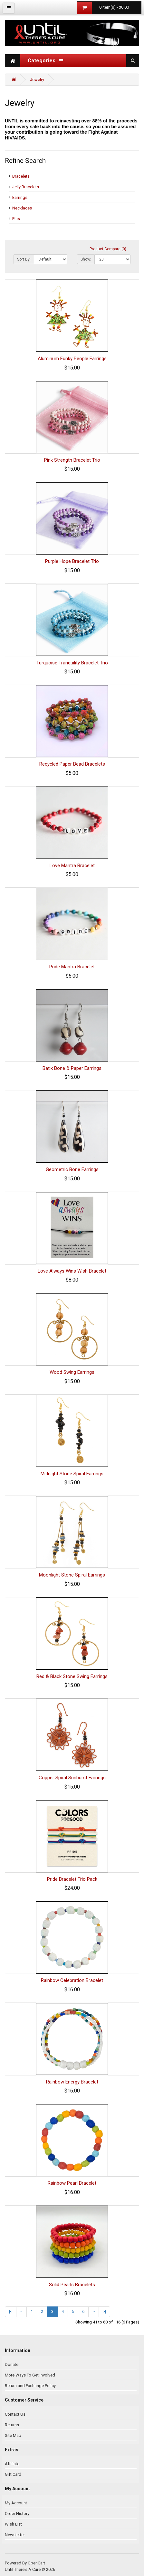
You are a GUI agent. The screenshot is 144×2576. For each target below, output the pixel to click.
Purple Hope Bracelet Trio (72, 561)
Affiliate (12, 2463)
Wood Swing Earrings (72, 1372)
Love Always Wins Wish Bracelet (72, 1271)
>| (104, 2311)
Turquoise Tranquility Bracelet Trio (72, 663)
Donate (11, 2364)
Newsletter (15, 2534)
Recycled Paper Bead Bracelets (72, 764)
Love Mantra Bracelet (72, 865)
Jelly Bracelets (25, 186)
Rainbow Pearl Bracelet (72, 2183)
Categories (45, 61)
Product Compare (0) (108, 249)
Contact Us (15, 2414)
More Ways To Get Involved (30, 2375)
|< (10, 2311)
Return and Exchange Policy (30, 2385)
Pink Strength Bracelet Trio (72, 460)
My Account (16, 2502)
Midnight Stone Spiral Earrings (72, 1474)
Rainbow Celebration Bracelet (72, 1980)
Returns (12, 2424)
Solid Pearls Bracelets (72, 2284)
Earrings (19, 197)
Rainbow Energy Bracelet (72, 2082)
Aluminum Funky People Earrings (72, 358)
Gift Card (13, 2474)
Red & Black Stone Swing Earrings (72, 1676)
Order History (17, 2513)
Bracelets (21, 176)
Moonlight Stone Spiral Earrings (72, 1575)
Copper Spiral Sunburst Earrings (72, 1778)
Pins (16, 218)
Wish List (13, 2524)
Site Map (13, 2435)
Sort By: (24, 259)
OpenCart (36, 2563)
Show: (86, 259)
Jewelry (37, 79)
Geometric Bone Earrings (72, 1169)
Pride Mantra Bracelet (72, 967)
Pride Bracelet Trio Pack (72, 1879)
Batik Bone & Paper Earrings (72, 1068)
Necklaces (22, 208)
